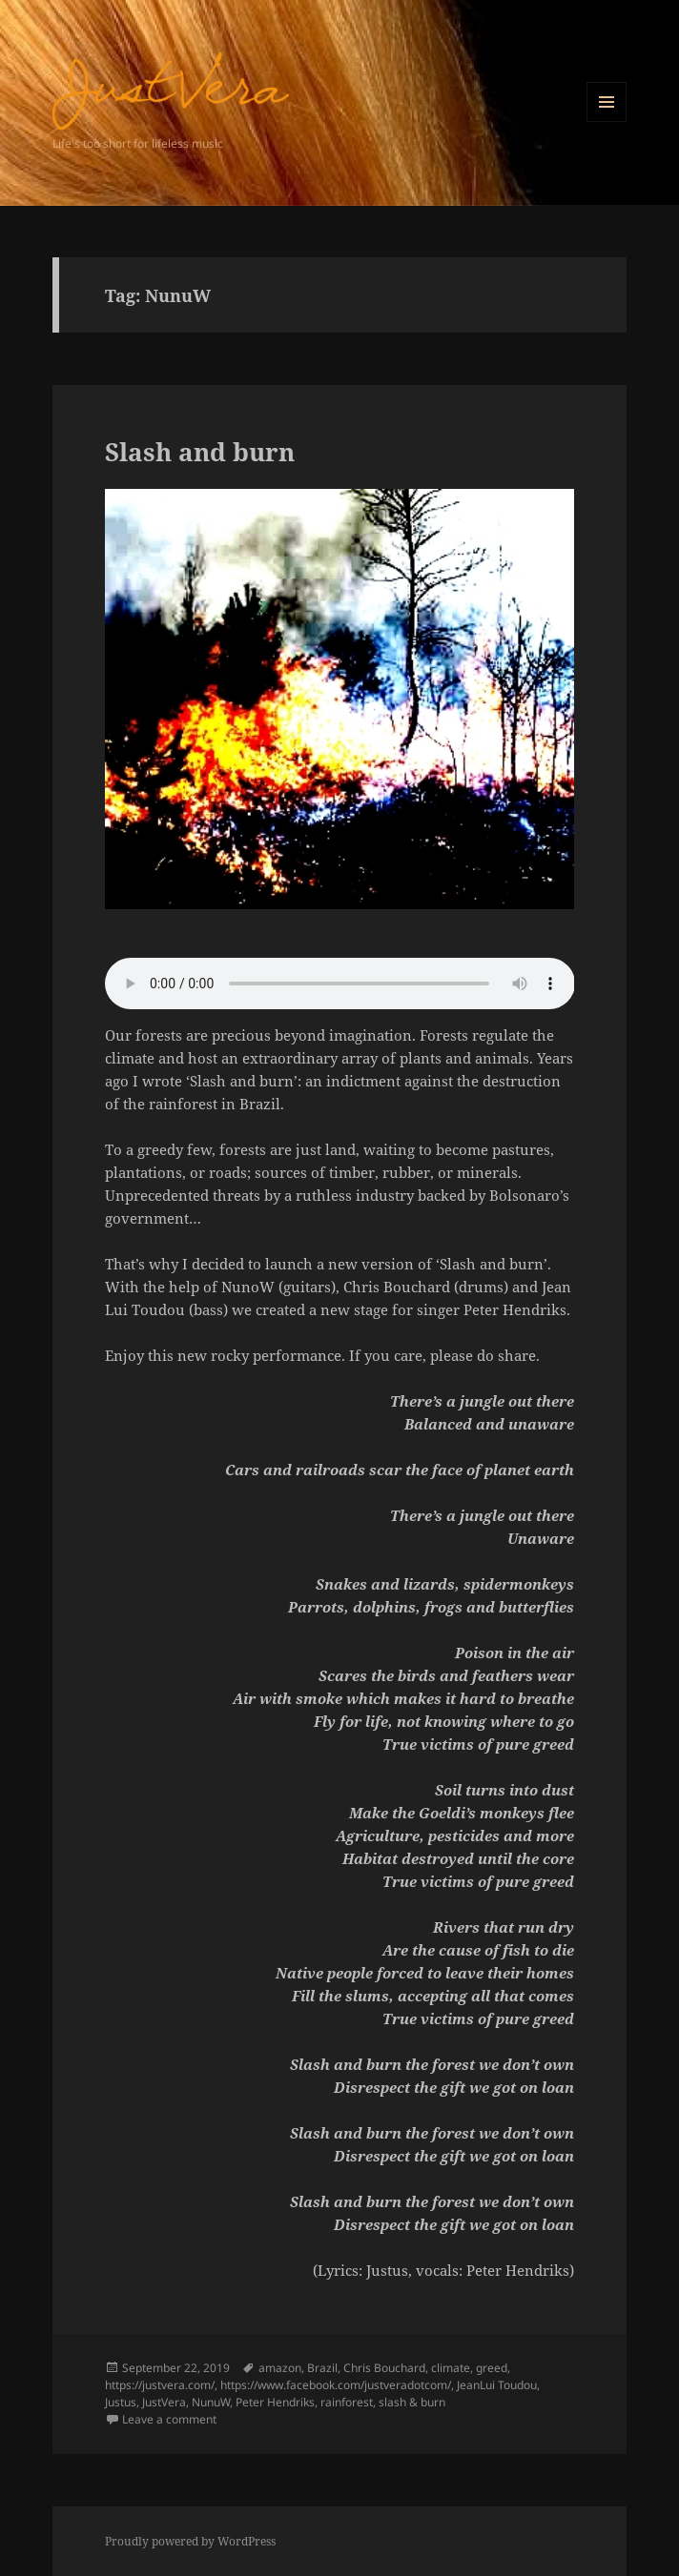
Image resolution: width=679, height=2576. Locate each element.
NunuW (211, 2402)
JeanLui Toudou (497, 2385)
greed (491, 2368)
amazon (279, 2368)
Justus (120, 2402)
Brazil (322, 2368)
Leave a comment (169, 2419)
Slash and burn (200, 452)
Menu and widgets (607, 121)
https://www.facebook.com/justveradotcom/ (335, 2385)
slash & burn (412, 2402)
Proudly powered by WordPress (190, 2541)
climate (450, 2368)
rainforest (346, 2402)
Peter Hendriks (275, 2402)
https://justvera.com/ (160, 2385)
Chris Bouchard (384, 2368)
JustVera (164, 2402)
